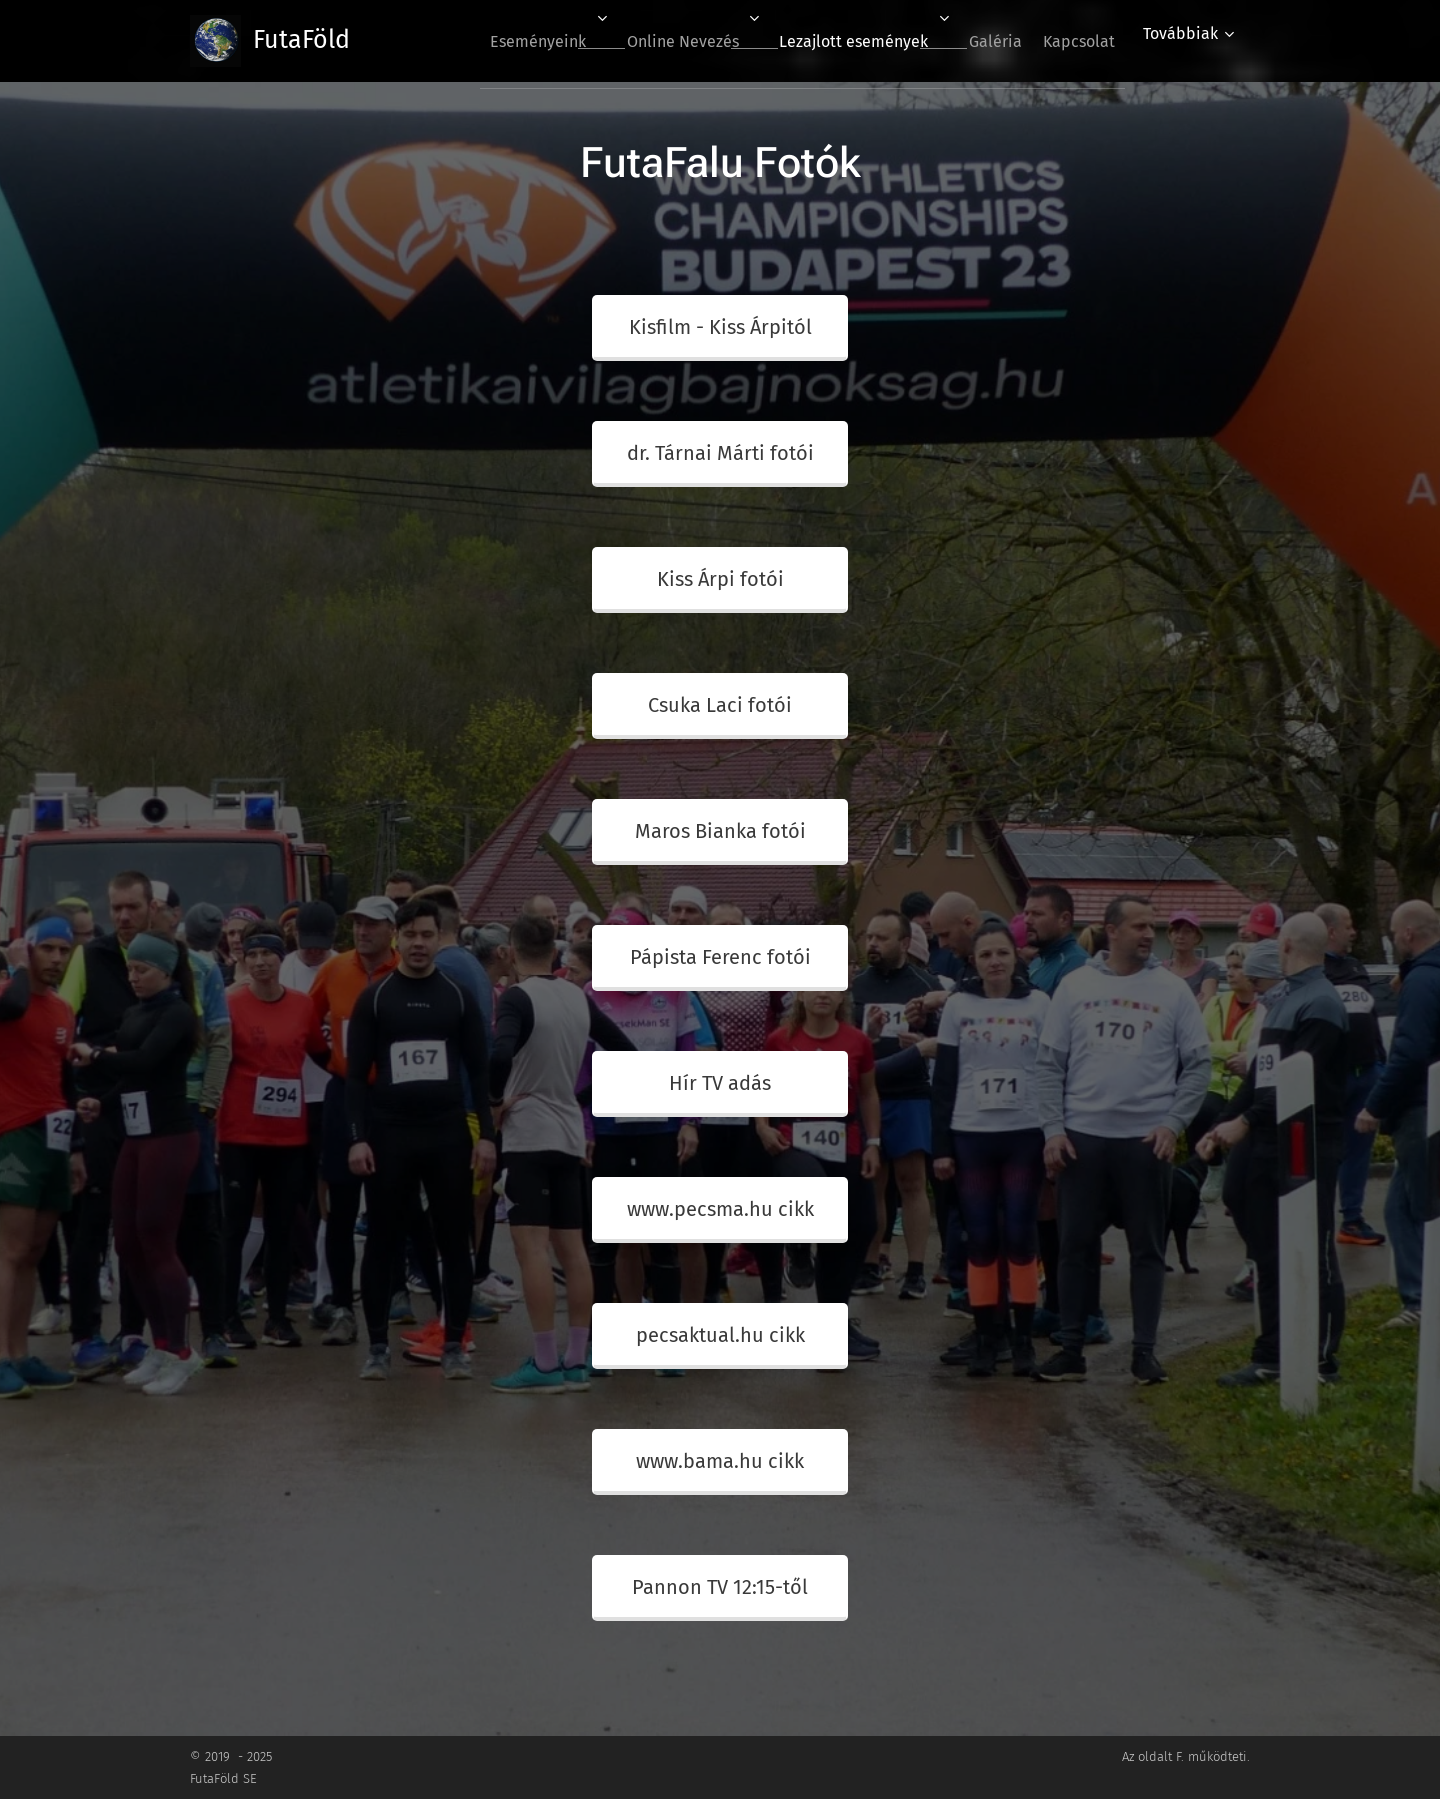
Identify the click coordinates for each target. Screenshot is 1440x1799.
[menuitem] (494, 41)
